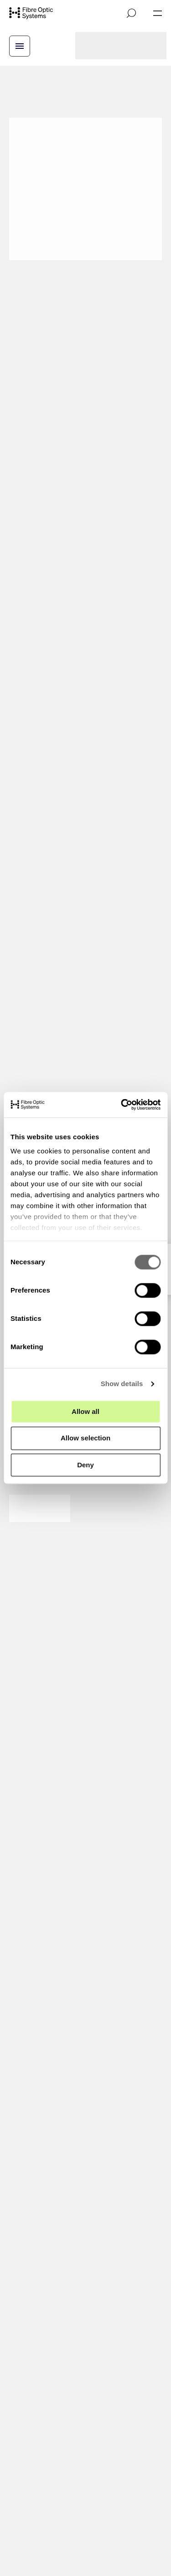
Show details (122, 1383)
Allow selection (85, 1438)
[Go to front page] (31, 13)
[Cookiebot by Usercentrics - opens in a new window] (122, 1105)
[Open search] (131, 13)
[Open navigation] (157, 13)
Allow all (85, 1411)
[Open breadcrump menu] (19, 46)
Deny (85, 1465)
